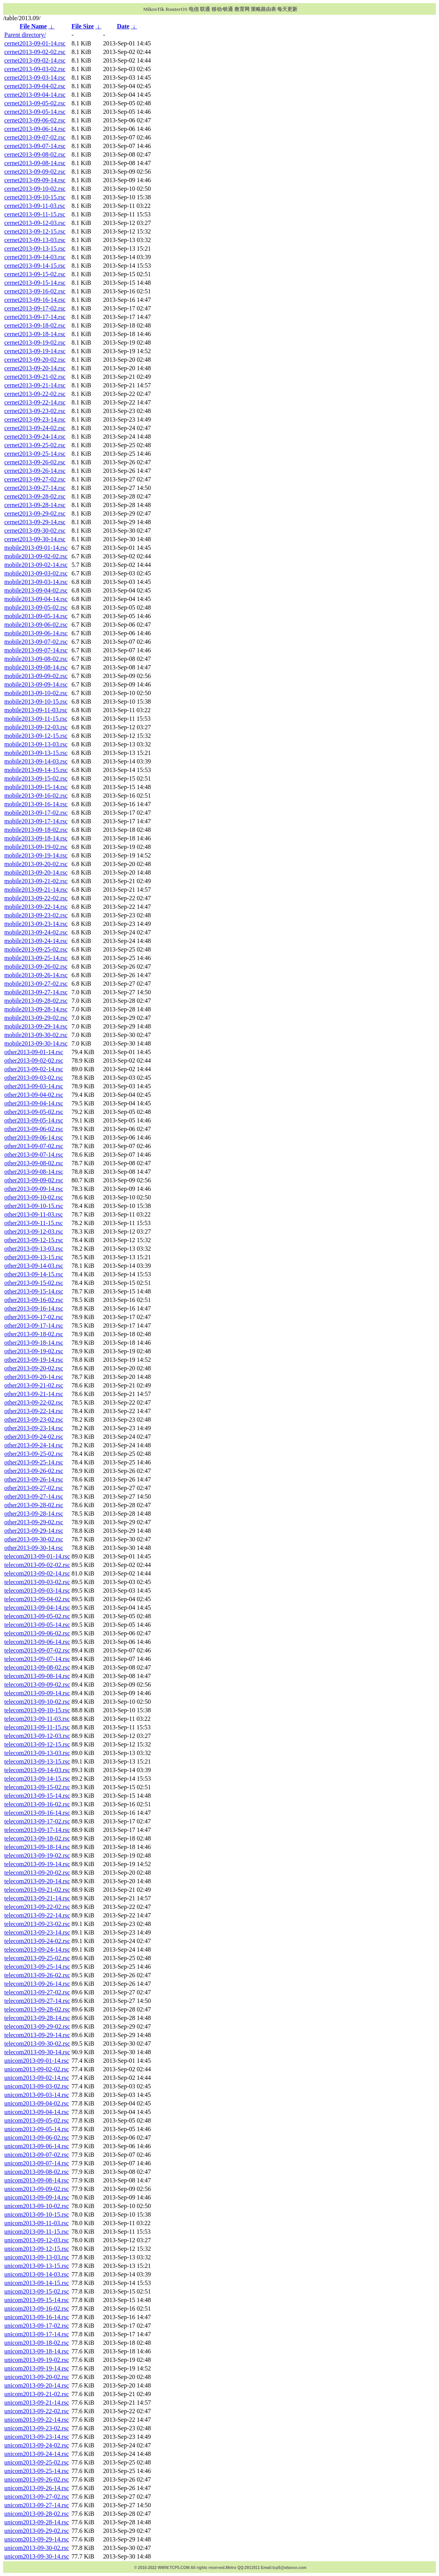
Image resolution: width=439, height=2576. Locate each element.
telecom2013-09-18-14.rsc (37, 1847)
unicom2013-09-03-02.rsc (36, 2086)
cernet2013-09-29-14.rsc (35, 522)
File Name (33, 26)
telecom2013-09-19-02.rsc (37, 1855)
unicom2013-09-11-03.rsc (36, 2223)
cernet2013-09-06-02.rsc (35, 120)
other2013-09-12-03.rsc (33, 1231)
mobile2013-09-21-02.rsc (36, 881)
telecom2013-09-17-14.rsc (37, 1830)
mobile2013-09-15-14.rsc (36, 787)
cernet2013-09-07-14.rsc (35, 146)
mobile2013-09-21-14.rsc (36, 889)
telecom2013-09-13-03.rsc (37, 1753)
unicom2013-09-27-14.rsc (36, 2505)
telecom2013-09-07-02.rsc (37, 1650)
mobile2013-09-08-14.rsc (36, 667)
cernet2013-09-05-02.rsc (35, 103)
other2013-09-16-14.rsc (33, 1308)
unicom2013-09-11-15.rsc (36, 2231)
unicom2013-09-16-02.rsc (36, 2308)
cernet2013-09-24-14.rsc (35, 436)
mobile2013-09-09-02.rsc (36, 676)
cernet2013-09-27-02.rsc (35, 479)
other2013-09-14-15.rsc (33, 1274)
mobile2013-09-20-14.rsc (36, 872)
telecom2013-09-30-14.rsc (37, 2052)
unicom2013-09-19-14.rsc (36, 2368)
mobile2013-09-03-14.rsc (36, 582)
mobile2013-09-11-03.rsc (35, 710)
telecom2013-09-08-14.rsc (37, 1676)
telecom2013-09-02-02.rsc (37, 1565)
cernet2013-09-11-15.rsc (34, 214)
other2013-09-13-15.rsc (33, 1257)
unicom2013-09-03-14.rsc (36, 2094)
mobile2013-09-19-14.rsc (36, 855)
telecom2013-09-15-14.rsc (37, 1795)
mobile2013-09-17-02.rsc (36, 812)
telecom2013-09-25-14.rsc (37, 1966)
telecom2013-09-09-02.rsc (37, 1684)
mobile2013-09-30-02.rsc (36, 1035)
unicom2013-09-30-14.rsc (36, 2556)
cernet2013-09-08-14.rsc (35, 163)
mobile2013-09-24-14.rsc (36, 941)
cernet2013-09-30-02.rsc (35, 530)
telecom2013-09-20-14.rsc (37, 1881)
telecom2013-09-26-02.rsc (37, 1975)
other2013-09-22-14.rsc (33, 1411)
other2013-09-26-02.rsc (33, 1471)
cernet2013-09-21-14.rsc (35, 385)
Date (123, 26)
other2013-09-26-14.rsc (33, 1479)
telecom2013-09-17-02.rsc (37, 1821)
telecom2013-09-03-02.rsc (37, 1582)
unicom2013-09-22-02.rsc (36, 2411)
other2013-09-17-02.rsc (33, 1317)
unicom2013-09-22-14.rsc (36, 2419)
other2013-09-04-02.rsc (33, 1094)
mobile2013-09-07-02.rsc (36, 641)
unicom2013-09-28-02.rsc (36, 2513)
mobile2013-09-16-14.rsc (36, 804)
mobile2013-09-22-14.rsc (36, 906)
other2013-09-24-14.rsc (33, 1445)
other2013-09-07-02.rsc (33, 1146)
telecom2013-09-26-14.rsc (37, 1983)
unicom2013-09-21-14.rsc (36, 2402)
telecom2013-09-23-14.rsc (37, 1932)
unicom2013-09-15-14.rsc (36, 2300)
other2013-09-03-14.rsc (33, 1086)
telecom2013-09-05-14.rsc (37, 1624)
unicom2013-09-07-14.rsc (36, 2163)
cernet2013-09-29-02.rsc (35, 513)
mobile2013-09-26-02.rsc (36, 966)
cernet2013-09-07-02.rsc (35, 137)
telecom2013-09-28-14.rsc (37, 2018)
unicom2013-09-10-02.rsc (36, 2206)
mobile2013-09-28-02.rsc (36, 1000)
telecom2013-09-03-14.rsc (37, 1590)
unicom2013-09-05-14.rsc (36, 2129)
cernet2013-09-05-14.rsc (35, 111)
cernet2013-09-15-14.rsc (35, 282)
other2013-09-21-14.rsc (33, 1394)
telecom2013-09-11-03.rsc (37, 1718)
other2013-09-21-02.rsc (33, 1385)
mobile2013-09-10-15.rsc (36, 701)
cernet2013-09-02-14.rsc (35, 60)
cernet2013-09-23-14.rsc (35, 419)
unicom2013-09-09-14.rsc (36, 2197)
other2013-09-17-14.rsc (33, 1325)
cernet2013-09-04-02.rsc (35, 86)
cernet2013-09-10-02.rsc (35, 188)
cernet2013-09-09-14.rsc (35, 180)
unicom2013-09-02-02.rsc (36, 2069)
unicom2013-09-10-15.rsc (36, 2214)
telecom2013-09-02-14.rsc (37, 1573)
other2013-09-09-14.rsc (33, 1188)
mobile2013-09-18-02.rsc (36, 829)
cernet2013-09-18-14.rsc (35, 334)
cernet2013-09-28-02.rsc (35, 496)
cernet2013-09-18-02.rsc (35, 325)
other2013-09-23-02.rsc (33, 1419)
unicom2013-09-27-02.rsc (36, 2496)
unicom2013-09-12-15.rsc (36, 2248)
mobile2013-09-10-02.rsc (36, 693)
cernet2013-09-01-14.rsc (35, 43)
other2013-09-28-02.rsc (33, 1505)
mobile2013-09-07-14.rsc (36, 650)
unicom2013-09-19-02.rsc (36, 2359)
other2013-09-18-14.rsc (33, 1342)
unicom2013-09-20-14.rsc (36, 2385)
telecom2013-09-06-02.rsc (37, 1633)
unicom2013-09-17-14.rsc (36, 2334)
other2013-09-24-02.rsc (33, 1436)
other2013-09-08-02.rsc (33, 1163)
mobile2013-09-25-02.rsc (36, 949)
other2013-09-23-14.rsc (33, 1428)
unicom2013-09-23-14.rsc (36, 2436)
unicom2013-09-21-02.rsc (36, 2394)
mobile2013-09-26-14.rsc (36, 975)
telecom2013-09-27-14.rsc (37, 2000)
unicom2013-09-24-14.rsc (36, 2454)
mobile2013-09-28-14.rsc (36, 1009)
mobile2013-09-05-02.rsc (36, 607)
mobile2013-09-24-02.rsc (36, 932)
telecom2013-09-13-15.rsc (37, 1761)
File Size (82, 26)
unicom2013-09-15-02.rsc (36, 2291)
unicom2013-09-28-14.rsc (36, 2522)
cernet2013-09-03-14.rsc (35, 77)
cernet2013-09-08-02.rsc (35, 154)
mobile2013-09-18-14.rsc (36, 838)
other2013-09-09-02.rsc (33, 1180)
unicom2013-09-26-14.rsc (36, 2488)
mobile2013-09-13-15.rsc (36, 752)
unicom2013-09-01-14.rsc (36, 2060)
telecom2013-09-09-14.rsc (37, 1693)
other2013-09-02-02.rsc (33, 1060)
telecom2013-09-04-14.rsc (37, 1607)
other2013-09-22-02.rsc (33, 1402)
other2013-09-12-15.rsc (33, 1240)
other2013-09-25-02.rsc (33, 1453)
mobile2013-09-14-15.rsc (36, 770)
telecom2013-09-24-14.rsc (37, 1949)
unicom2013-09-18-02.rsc (36, 2342)
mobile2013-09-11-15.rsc (35, 718)
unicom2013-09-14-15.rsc (36, 2283)
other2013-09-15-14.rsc (33, 1291)
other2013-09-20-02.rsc (33, 1368)
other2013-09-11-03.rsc (33, 1214)
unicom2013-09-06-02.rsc (36, 2137)
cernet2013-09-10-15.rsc (35, 197)
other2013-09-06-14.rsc (33, 1137)
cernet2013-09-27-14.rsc (35, 488)
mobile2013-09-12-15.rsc (36, 735)
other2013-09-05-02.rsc (33, 1111)
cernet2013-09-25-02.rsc (35, 445)
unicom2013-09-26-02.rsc (36, 2479)
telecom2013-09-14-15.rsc (37, 1778)
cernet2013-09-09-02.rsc (35, 171)
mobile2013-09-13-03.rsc (36, 744)
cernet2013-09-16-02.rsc (35, 291)
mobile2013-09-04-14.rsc (36, 599)
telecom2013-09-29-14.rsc (37, 2035)
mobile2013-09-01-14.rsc (36, 547)
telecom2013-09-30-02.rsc (37, 2043)
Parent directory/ (25, 34)
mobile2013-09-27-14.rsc (36, 992)
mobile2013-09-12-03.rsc (36, 727)
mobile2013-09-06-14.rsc (36, 633)
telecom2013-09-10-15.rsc (37, 1710)
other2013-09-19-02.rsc (33, 1351)
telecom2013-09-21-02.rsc (37, 1889)
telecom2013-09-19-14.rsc (37, 1864)
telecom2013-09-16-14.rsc (37, 1812)
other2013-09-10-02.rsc (33, 1197)
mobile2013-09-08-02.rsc (36, 658)
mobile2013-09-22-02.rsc (36, 898)
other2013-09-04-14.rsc (33, 1103)
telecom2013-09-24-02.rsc (37, 1941)
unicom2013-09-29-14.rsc (36, 2539)
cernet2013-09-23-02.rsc (35, 411)
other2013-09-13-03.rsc (33, 1248)
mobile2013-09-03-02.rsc (36, 573)
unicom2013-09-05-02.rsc (36, 2120)
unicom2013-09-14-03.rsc (36, 2274)
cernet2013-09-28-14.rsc (35, 505)
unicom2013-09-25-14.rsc (36, 2471)
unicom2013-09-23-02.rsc (36, 2428)
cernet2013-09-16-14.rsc (35, 299)
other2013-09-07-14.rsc (33, 1154)
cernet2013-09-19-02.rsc (35, 342)
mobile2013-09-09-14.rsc (36, 684)
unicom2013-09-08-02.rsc (36, 2171)
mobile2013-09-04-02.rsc (36, 590)
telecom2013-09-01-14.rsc (37, 1556)
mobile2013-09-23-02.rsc (36, 915)
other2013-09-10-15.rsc (33, 1206)
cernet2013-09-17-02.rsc (35, 308)
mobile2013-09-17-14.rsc (36, 821)
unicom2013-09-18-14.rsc (36, 2351)
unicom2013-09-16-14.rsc (36, 2317)
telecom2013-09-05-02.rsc (37, 1616)
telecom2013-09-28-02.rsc (37, 2009)
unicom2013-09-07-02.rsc (36, 2154)
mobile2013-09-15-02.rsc (36, 778)
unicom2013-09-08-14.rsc (36, 2180)
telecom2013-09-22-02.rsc (37, 1906)
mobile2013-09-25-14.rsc (36, 958)
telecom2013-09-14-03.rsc (37, 1770)
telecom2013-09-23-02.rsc (37, 1924)
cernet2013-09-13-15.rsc (35, 248)
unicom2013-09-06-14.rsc (36, 2146)
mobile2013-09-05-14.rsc (36, 616)
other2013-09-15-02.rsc (33, 1282)
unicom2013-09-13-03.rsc (36, 2257)
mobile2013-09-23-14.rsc (36, 923)
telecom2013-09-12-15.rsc (37, 1744)
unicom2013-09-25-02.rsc (36, 2462)
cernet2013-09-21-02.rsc (35, 376)
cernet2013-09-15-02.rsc (35, 274)
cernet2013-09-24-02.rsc (35, 428)
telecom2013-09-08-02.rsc (37, 1667)
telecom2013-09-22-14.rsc (37, 1915)
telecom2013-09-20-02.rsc (37, 1872)
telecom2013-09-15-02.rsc (37, 1787)
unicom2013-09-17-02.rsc (36, 2325)
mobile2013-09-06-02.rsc (36, 624)
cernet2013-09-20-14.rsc (35, 368)
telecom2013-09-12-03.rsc (37, 1735)
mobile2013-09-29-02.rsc (36, 1017)
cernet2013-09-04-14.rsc (35, 94)
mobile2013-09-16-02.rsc (36, 795)
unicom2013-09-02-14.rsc (36, 2077)
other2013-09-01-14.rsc (33, 1052)
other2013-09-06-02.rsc (33, 1129)
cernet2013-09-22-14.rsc (35, 402)
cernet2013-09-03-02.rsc (35, 69)
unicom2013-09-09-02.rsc (36, 2189)
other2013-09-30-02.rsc (33, 1539)
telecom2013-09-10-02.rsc (37, 1701)
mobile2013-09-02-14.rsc (36, 564)
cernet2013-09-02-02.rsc (35, 52)
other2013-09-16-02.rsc (33, 1300)
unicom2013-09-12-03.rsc (36, 2240)
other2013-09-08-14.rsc (33, 1171)
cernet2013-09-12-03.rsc (35, 223)
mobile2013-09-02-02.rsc (36, 556)
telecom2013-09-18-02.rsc (37, 1838)
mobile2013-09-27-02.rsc (36, 983)
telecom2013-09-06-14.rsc (37, 1641)
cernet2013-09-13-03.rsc (35, 240)
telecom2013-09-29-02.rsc (37, 2026)
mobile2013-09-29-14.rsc (36, 1026)
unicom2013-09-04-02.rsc (36, 2103)
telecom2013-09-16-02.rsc (37, 1804)
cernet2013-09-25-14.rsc (35, 453)
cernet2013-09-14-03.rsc (35, 257)
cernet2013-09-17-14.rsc (35, 317)
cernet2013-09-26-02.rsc (35, 462)
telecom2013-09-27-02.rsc (37, 1992)
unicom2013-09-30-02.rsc (36, 2548)
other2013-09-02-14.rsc (33, 1069)
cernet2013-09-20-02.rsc (35, 359)
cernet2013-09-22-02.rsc (35, 393)
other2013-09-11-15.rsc (33, 1223)
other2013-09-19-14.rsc (33, 1359)
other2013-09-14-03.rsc (33, 1265)
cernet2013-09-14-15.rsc (35, 265)
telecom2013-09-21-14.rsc (37, 1898)
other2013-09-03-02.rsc (33, 1077)
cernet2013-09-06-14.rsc (35, 128)
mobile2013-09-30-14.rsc (36, 1043)
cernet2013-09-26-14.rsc (35, 470)
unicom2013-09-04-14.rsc (36, 2112)
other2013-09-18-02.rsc (33, 1334)
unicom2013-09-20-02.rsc (36, 2377)
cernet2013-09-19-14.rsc (35, 351)
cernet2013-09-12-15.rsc (35, 231)
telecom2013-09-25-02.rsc (37, 1958)
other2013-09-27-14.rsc (33, 1496)
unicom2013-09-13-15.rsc (36, 2265)
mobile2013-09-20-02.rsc (36, 864)
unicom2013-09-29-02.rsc (36, 2530)
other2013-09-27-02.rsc (33, 1488)
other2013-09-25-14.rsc (33, 1462)
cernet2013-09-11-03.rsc (34, 205)
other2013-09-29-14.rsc (33, 1530)
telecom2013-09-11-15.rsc (37, 1727)
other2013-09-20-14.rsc (33, 1376)
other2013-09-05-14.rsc (33, 1120)
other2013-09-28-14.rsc (33, 1513)
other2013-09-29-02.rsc (33, 1522)
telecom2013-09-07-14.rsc (37, 1659)
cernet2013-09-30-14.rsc (35, 539)
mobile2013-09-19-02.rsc (36, 847)
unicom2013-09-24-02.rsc (36, 2445)
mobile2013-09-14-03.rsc (36, 761)
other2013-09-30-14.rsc (33, 1547)
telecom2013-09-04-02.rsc (37, 1599)
